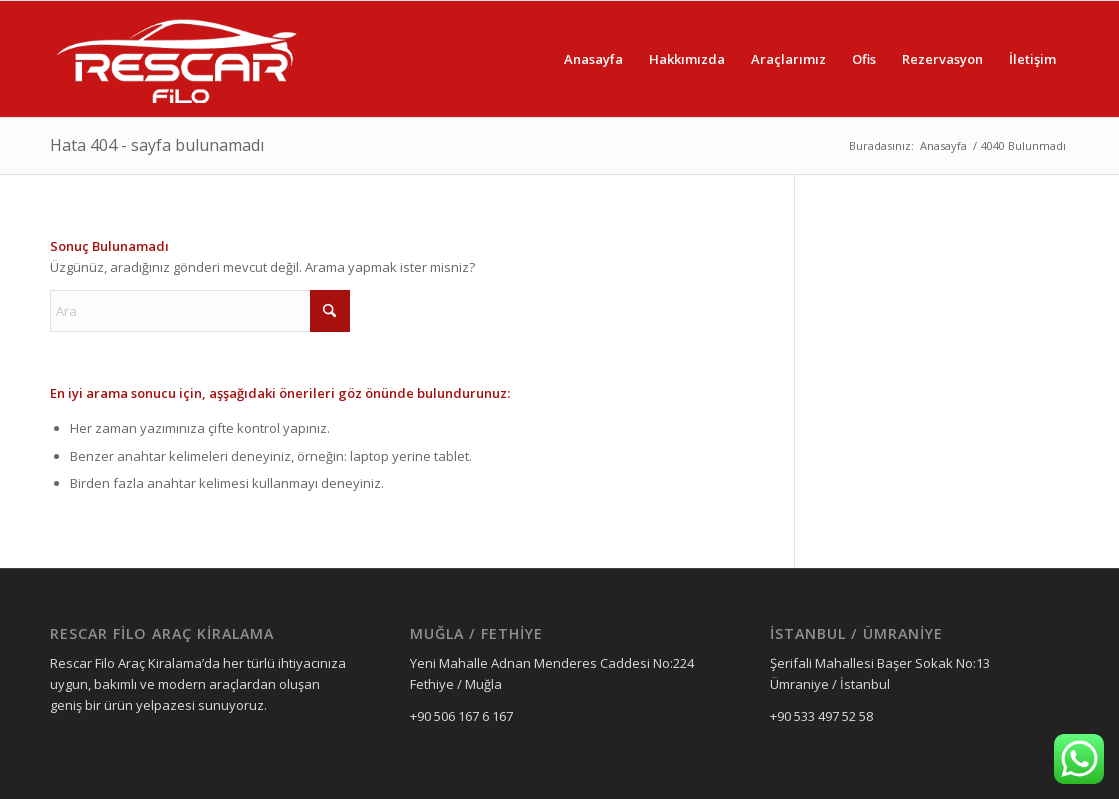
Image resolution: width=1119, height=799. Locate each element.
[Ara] (200, 311)
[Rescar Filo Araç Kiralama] (176, 59)
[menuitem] (593, 59)
